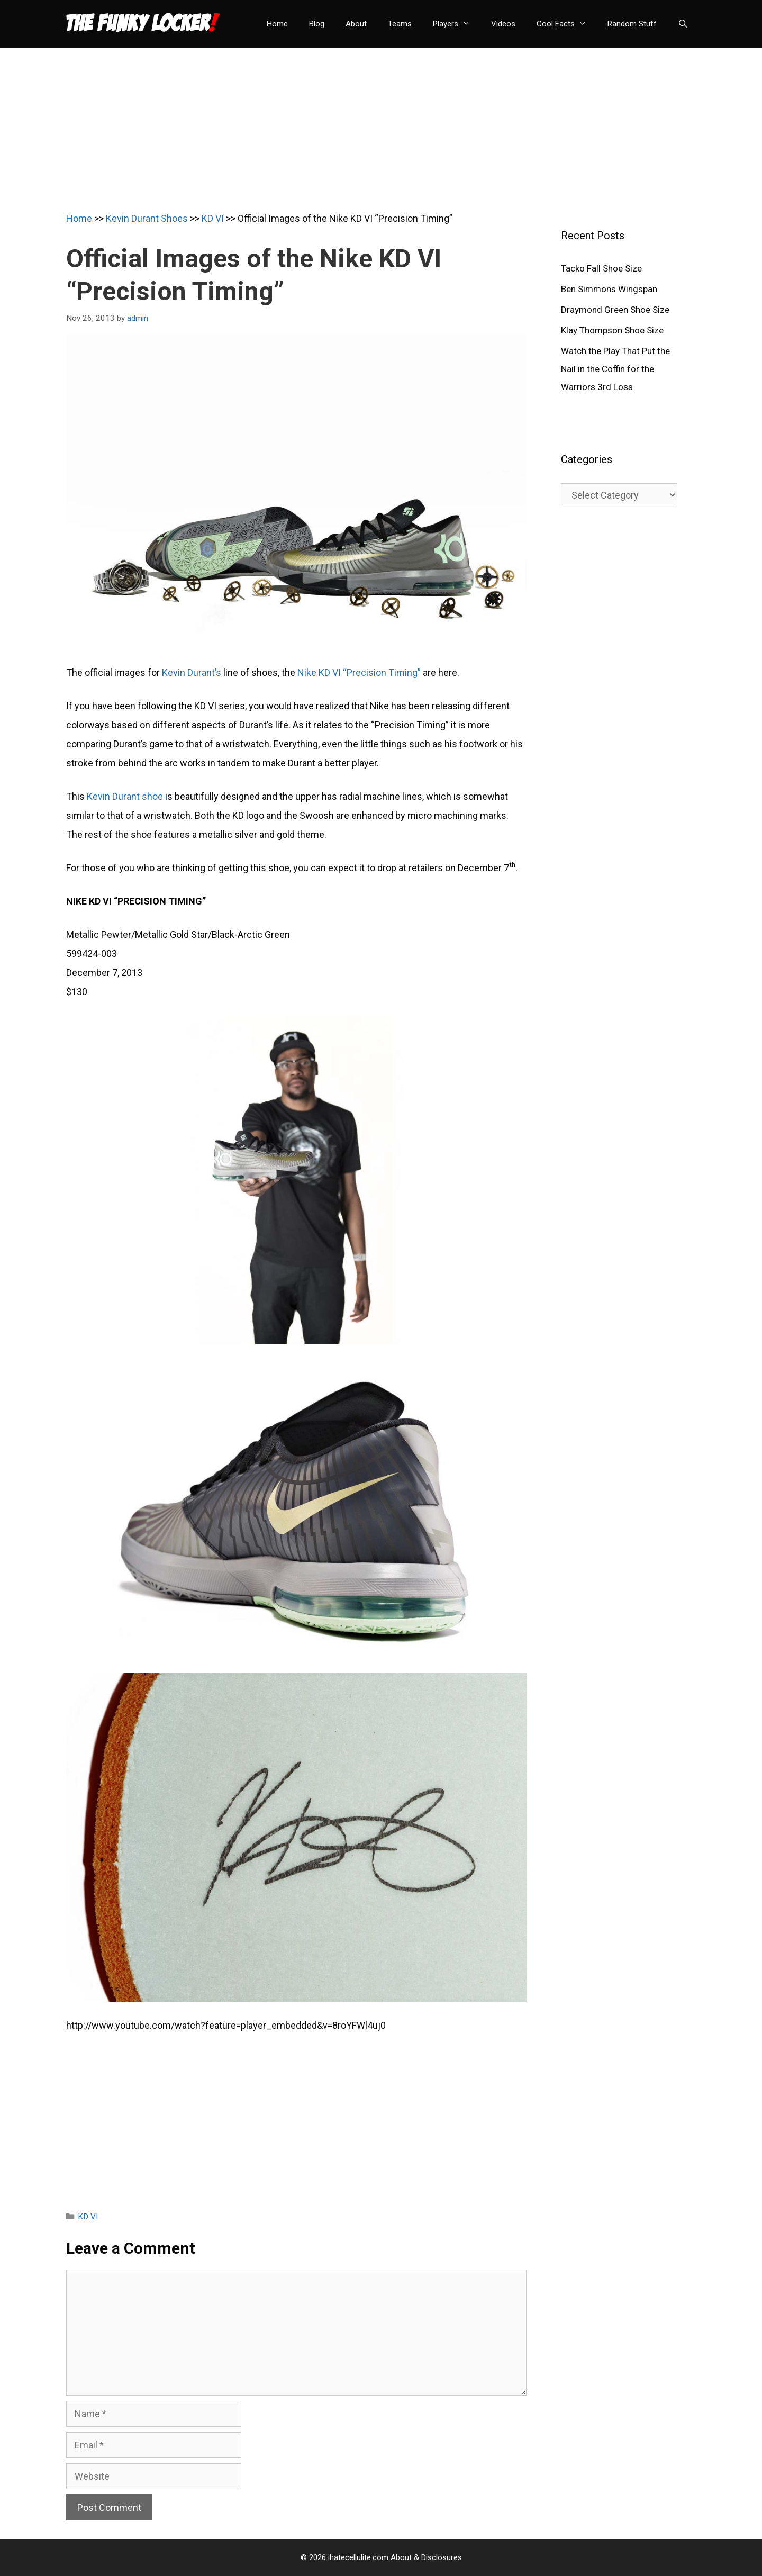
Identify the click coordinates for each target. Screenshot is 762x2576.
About (356, 24)
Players (456, 23)
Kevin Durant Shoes (147, 218)
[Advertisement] (381, 122)
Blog (316, 24)
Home (277, 24)
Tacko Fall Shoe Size (601, 268)
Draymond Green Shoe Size (615, 309)
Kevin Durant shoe (125, 796)
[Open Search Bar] (682, 23)
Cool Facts (567, 23)
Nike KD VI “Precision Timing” (359, 672)
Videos (503, 24)
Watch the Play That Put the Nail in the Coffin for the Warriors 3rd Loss (615, 369)
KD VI (213, 218)
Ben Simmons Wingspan (609, 289)
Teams (400, 24)
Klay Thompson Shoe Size (612, 330)
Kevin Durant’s (191, 672)
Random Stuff (632, 24)
